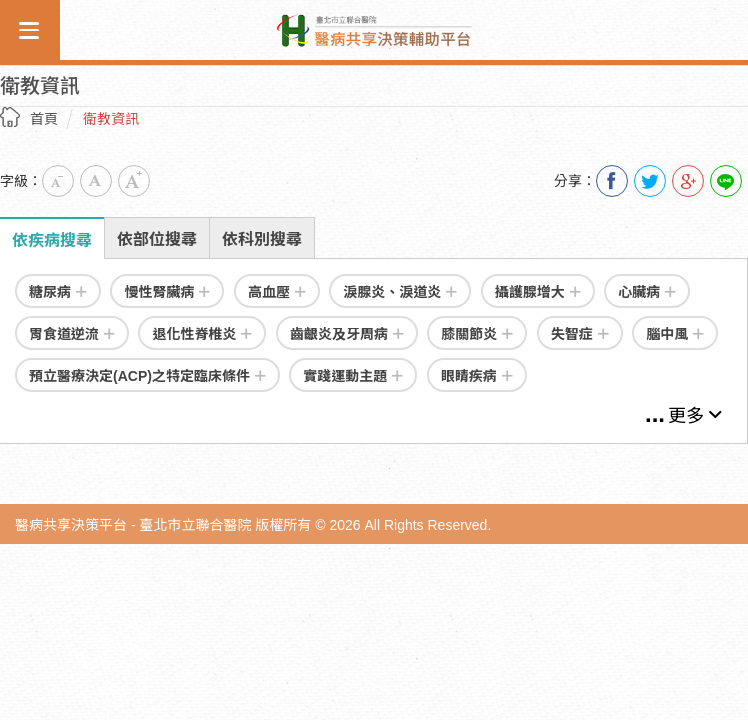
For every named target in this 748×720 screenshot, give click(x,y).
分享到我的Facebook (612, 181)
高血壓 (277, 292)
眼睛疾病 (477, 376)
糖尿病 (58, 292)
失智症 (580, 334)
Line (726, 181)
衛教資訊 (111, 119)
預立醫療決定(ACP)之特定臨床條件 (147, 376)
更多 (695, 416)
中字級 (96, 181)
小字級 (58, 181)
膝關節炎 (477, 334)
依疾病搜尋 (52, 240)
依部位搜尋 (157, 239)
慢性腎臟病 (167, 292)
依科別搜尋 (262, 239)
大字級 (134, 181)
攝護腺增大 (538, 292)
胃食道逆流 (72, 334)
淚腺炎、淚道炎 (400, 292)
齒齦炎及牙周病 (347, 334)
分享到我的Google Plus (688, 181)
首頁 (44, 119)
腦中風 (675, 334)
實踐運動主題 (353, 376)
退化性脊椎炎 (202, 334)
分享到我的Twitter (650, 181)
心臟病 (647, 292)
